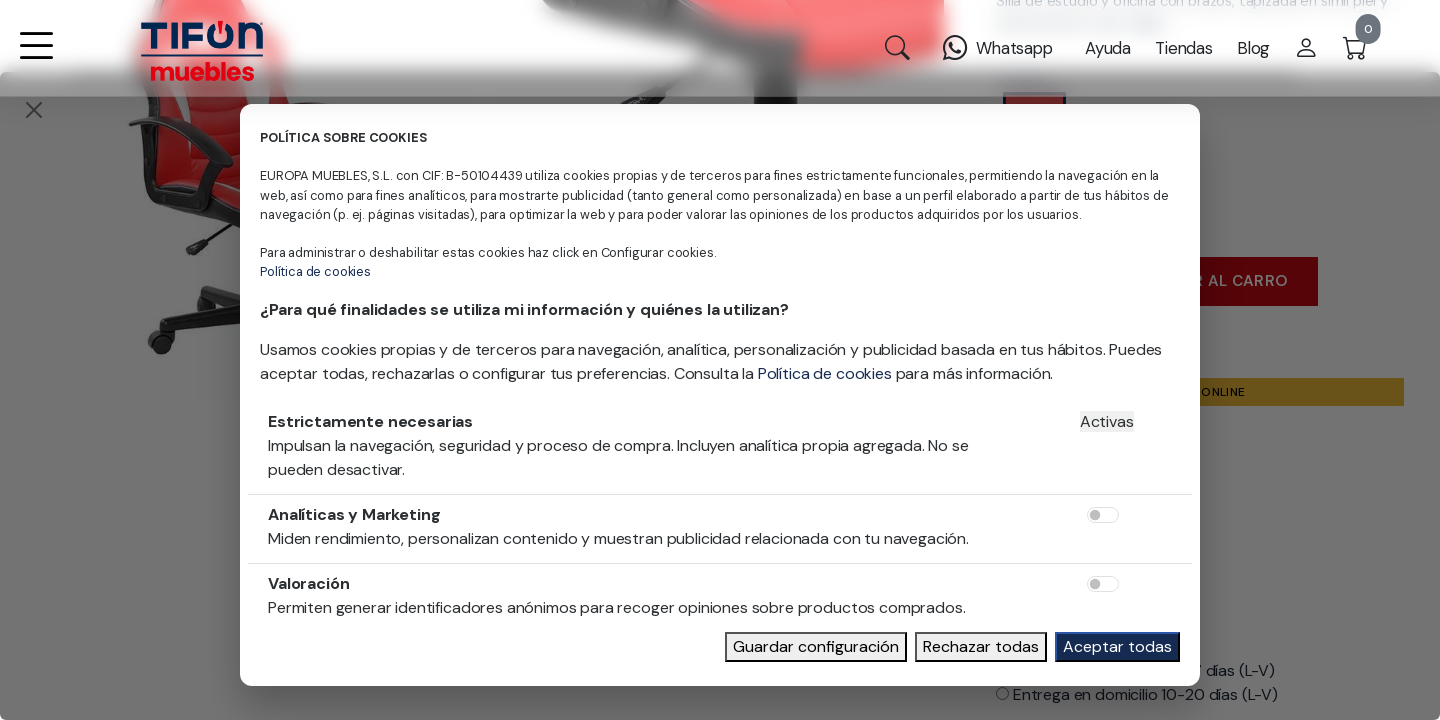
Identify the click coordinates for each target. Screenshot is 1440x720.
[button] (36, 58)
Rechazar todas (981, 646)
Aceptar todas (1117, 646)
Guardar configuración (816, 646)
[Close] (34, 110)
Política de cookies (315, 271)
